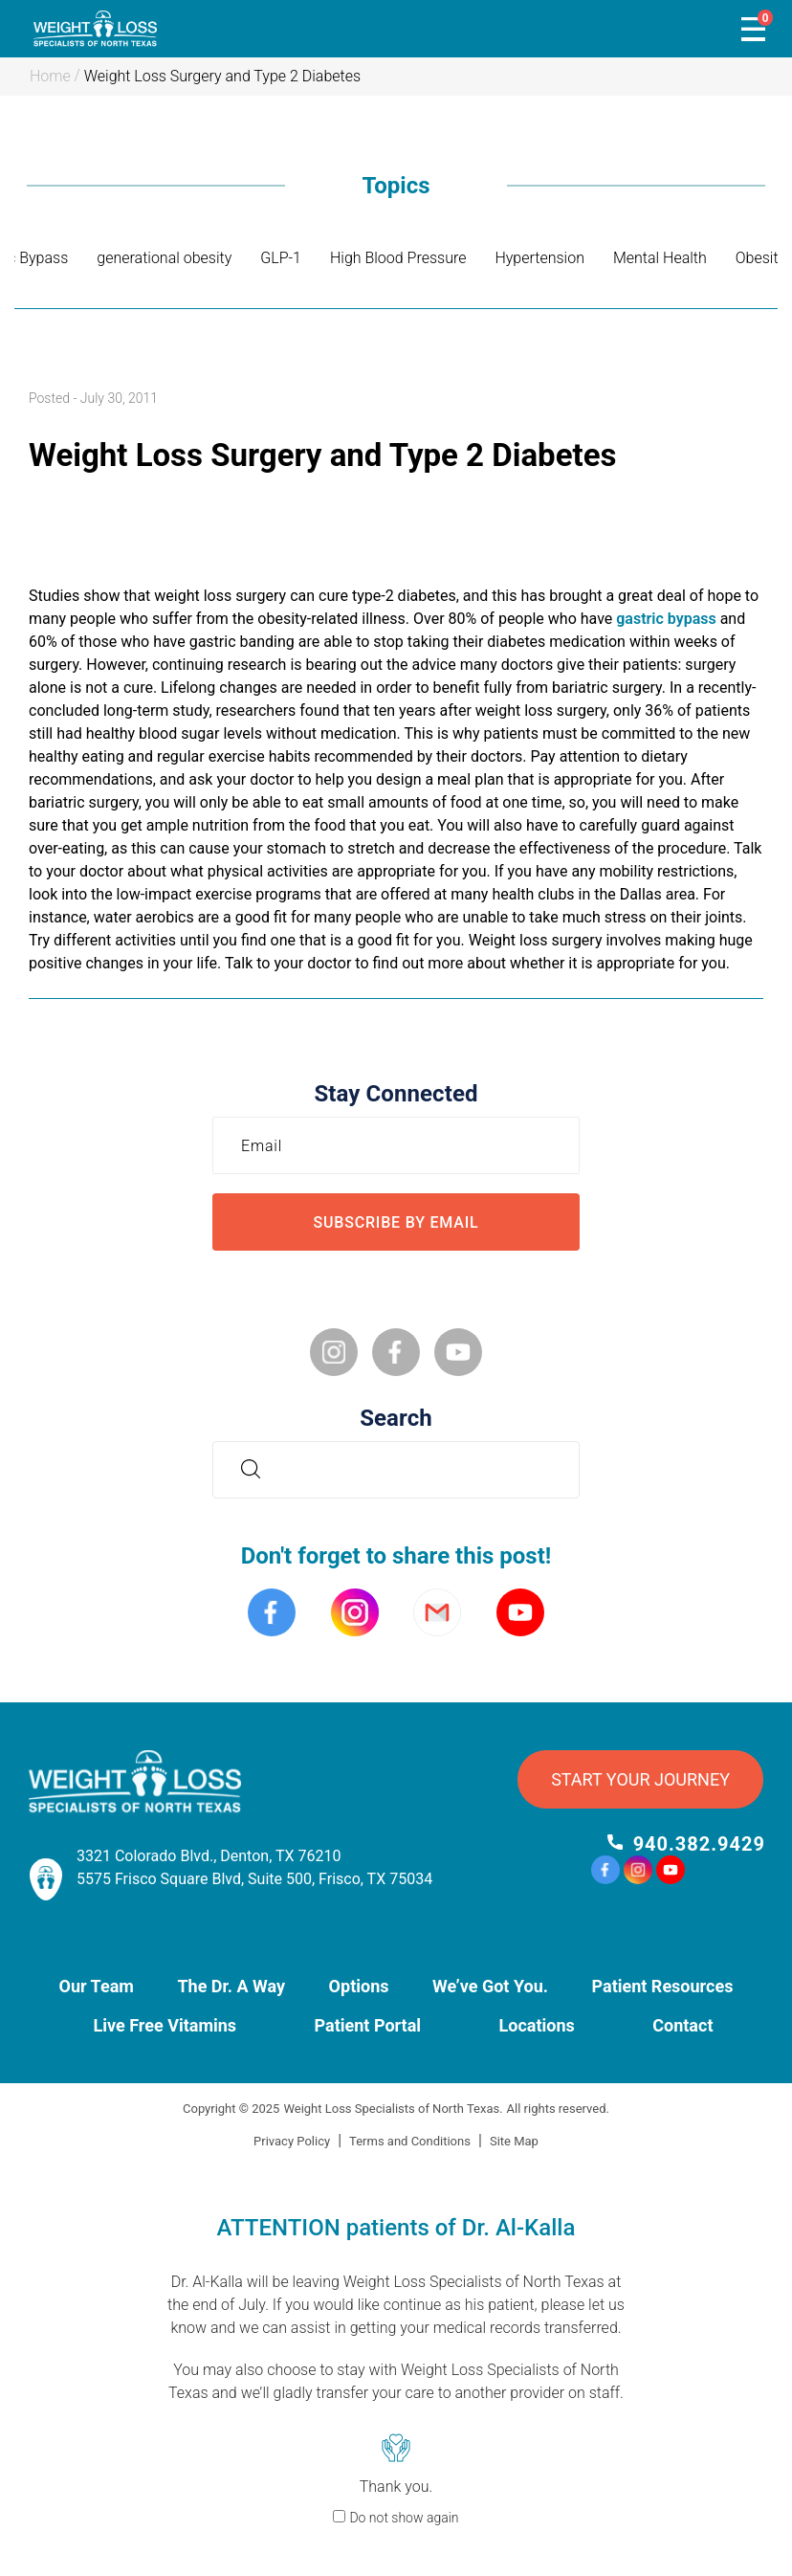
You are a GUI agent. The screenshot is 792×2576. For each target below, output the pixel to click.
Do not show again (403, 2517)
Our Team (96, 1986)
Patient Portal (368, 2025)
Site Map (514, 2141)
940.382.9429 (699, 1843)
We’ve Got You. (490, 1986)
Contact (682, 2025)
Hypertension (539, 258)
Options (359, 1986)
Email (266, 1145)
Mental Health (660, 258)
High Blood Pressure (398, 258)
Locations (537, 2025)
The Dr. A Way (231, 1986)
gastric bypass (665, 619)
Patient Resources (663, 1986)
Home (50, 76)
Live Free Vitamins (164, 2025)
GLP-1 (280, 258)
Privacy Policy (291, 2141)
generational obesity (164, 258)
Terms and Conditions (410, 2141)
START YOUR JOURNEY (640, 1779)
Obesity (760, 258)
